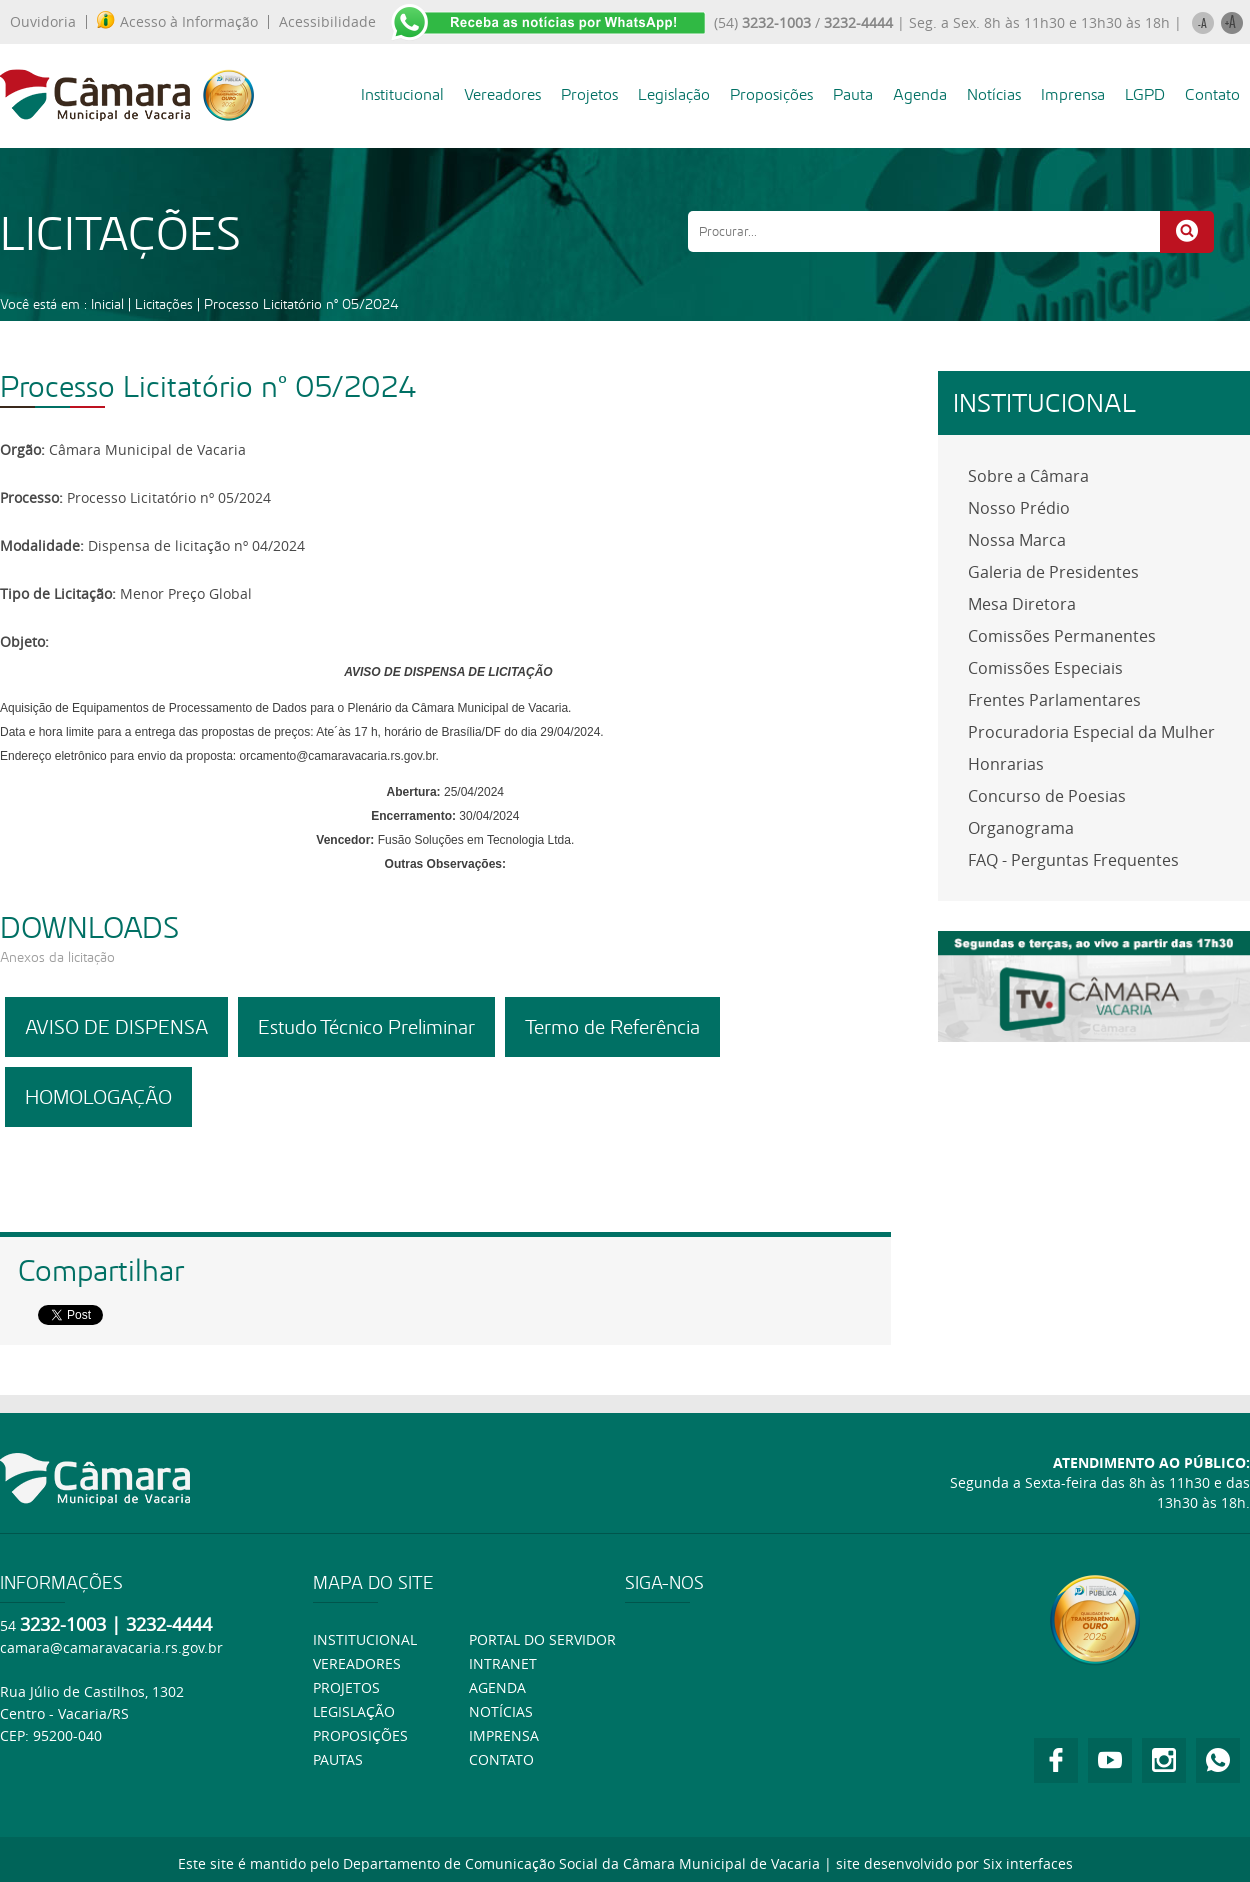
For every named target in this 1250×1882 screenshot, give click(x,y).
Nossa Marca (1017, 540)
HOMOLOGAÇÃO (98, 1097)
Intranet (503, 1663)
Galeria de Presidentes (1053, 572)
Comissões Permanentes (1062, 636)
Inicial (107, 304)
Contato (1212, 94)
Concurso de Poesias (1047, 796)
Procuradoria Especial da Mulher (1091, 732)
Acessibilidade (327, 22)
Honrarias (1006, 764)
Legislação (674, 94)
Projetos (589, 94)
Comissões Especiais (1045, 668)
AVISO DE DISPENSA (116, 1027)
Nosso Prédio (1019, 508)
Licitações (164, 304)
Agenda (920, 94)
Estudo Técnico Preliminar (366, 1027)
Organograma (1021, 828)
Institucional (402, 94)
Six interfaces (1028, 1863)
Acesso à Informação (177, 22)
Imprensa (1073, 94)
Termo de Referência (612, 1027)
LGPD (1145, 94)
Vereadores (502, 94)
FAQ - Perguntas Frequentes (1073, 860)
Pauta (853, 94)
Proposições (771, 94)
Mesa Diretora (1022, 604)
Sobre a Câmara (1028, 476)
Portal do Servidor (542, 1639)
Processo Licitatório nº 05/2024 (301, 304)
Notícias (994, 94)
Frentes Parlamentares (1054, 700)
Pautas (338, 1759)
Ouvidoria (43, 22)
